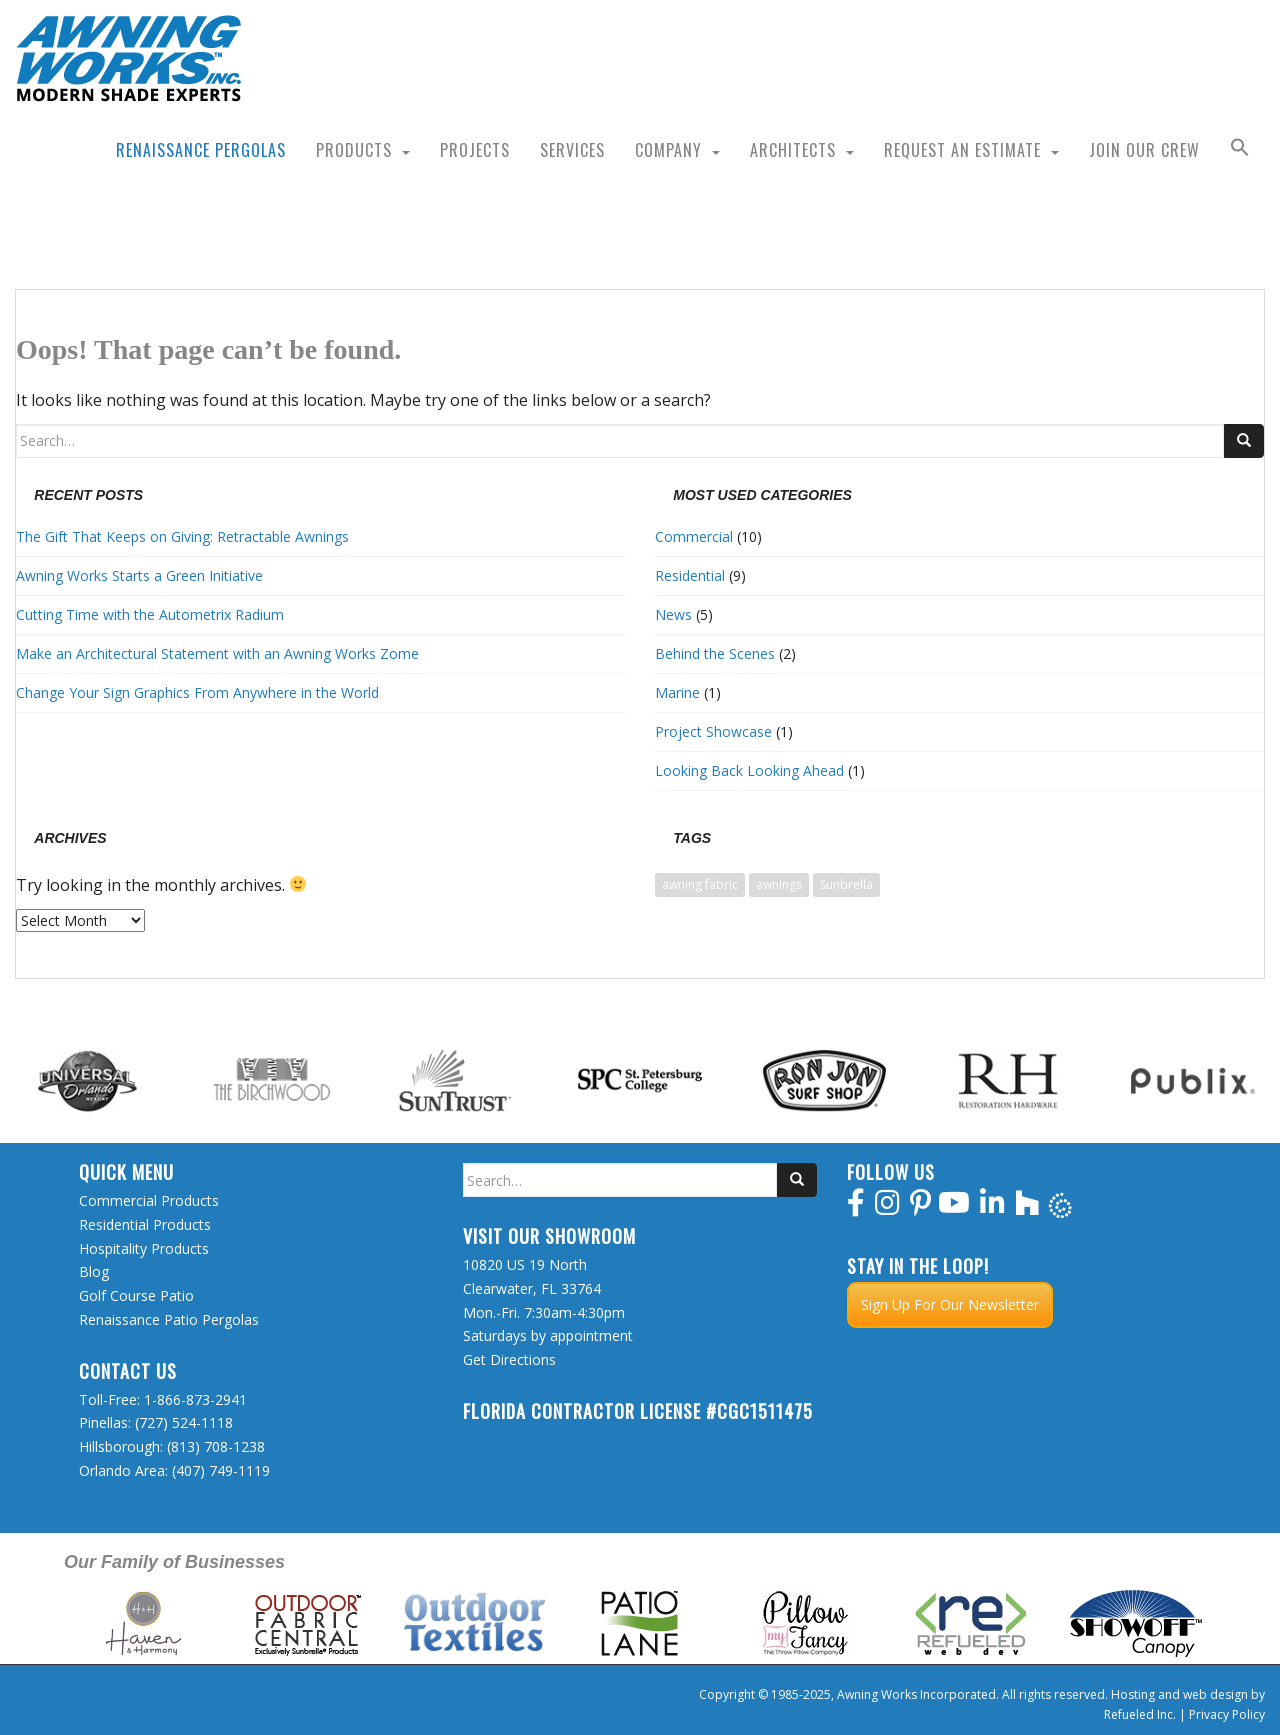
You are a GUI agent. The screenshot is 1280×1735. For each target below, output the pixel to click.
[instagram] (887, 1207)
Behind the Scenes (715, 653)
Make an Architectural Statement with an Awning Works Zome (217, 653)
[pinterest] (920, 1207)
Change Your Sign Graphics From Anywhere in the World (197, 692)
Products (354, 150)
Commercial (694, 536)
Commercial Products (149, 1200)
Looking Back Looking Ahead (749, 770)
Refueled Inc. (1140, 1714)
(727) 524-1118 (184, 1422)
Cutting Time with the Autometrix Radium (150, 614)
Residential (690, 575)
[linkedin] (992, 1207)
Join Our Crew (1144, 150)
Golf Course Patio (136, 1295)
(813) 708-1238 (216, 1446)
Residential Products (145, 1224)
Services (572, 150)
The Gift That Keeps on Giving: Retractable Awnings (182, 536)
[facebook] (856, 1207)
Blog (94, 1271)
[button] (1240, 150)
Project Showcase (713, 731)
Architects (793, 150)
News (673, 614)
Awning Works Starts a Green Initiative (139, 575)
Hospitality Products (144, 1248)
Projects (475, 150)
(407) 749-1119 (221, 1470)
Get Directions (509, 1359)
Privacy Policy (1227, 1714)
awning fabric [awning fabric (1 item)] (700, 884)
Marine (677, 692)
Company (668, 150)
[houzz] (1027, 1207)
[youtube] (954, 1207)
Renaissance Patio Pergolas (169, 1319)
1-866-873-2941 (195, 1399)
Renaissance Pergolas (201, 150)
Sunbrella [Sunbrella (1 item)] (846, 884)
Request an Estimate (962, 150)
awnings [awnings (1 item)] (779, 884)
